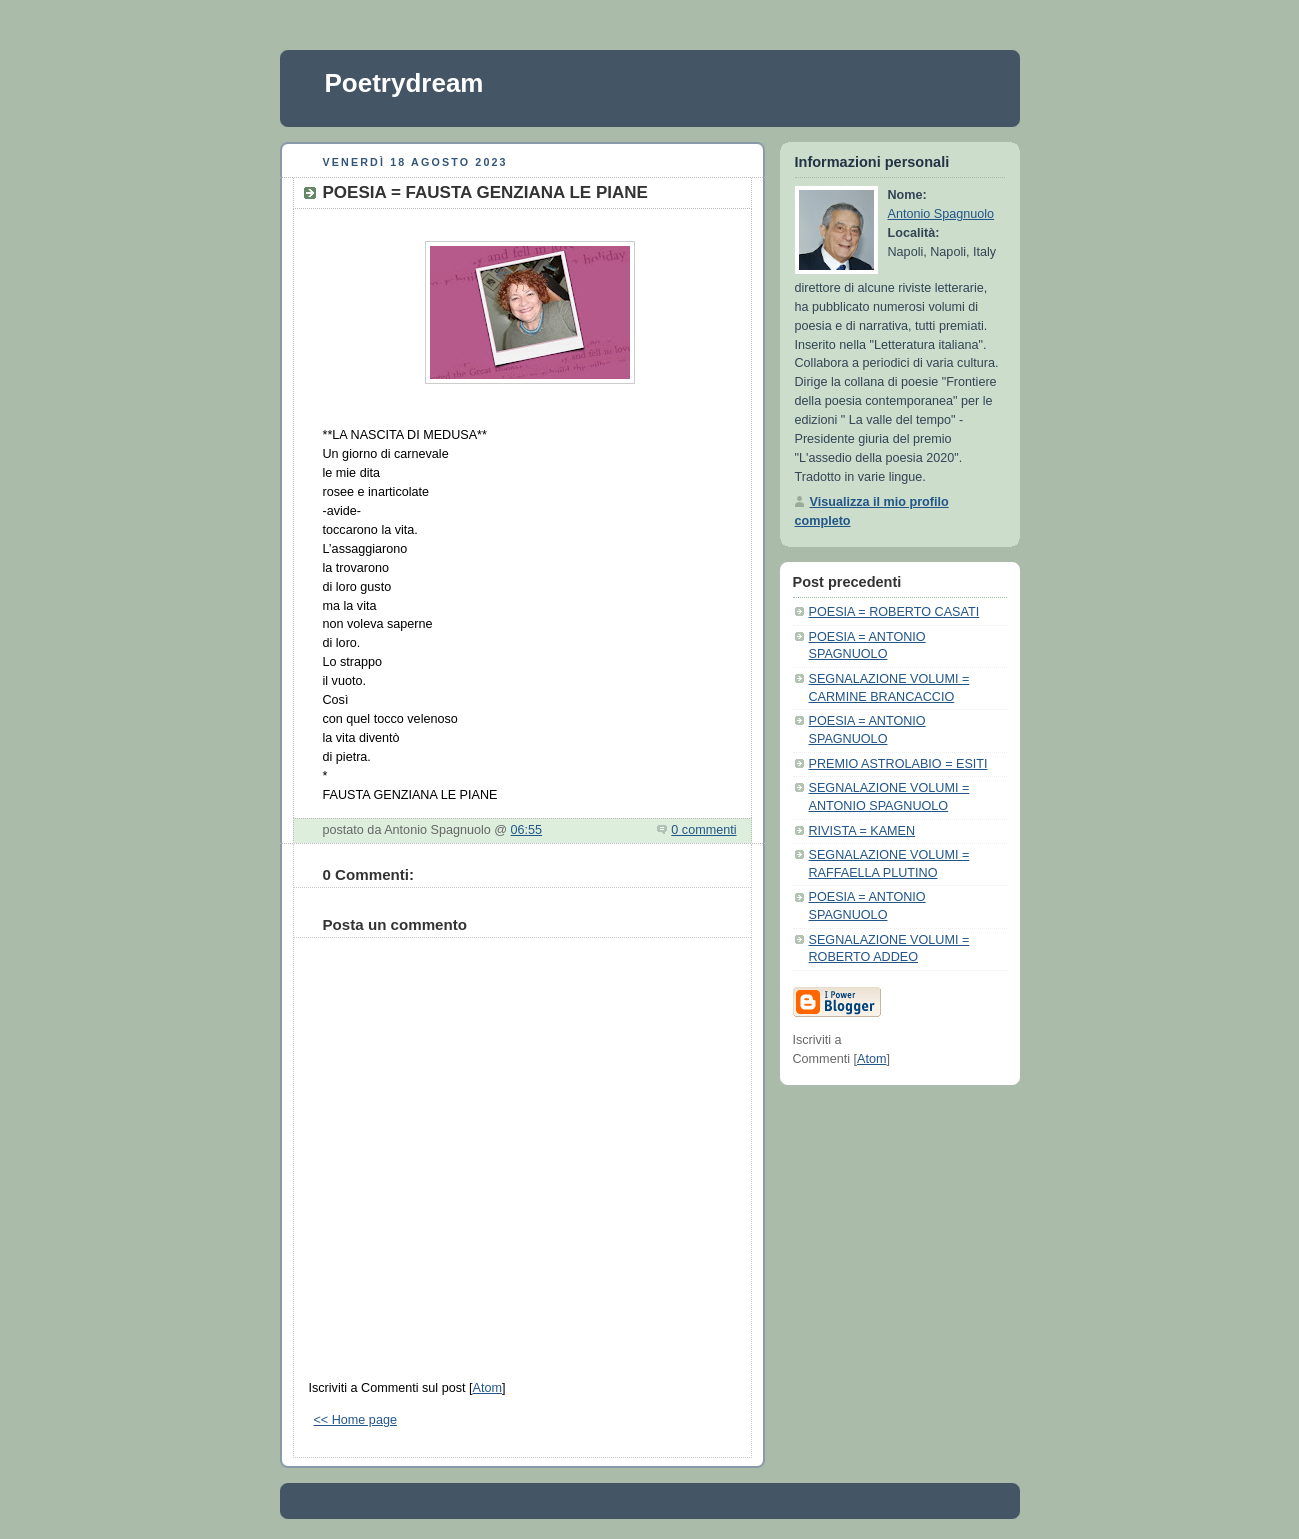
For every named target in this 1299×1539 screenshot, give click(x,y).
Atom (486, 1388)
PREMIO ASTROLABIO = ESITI (898, 764)
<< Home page (355, 1420)
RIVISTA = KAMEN (862, 831)
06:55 (527, 830)
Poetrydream (404, 83)
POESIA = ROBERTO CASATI (894, 612)
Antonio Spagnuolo (941, 214)
